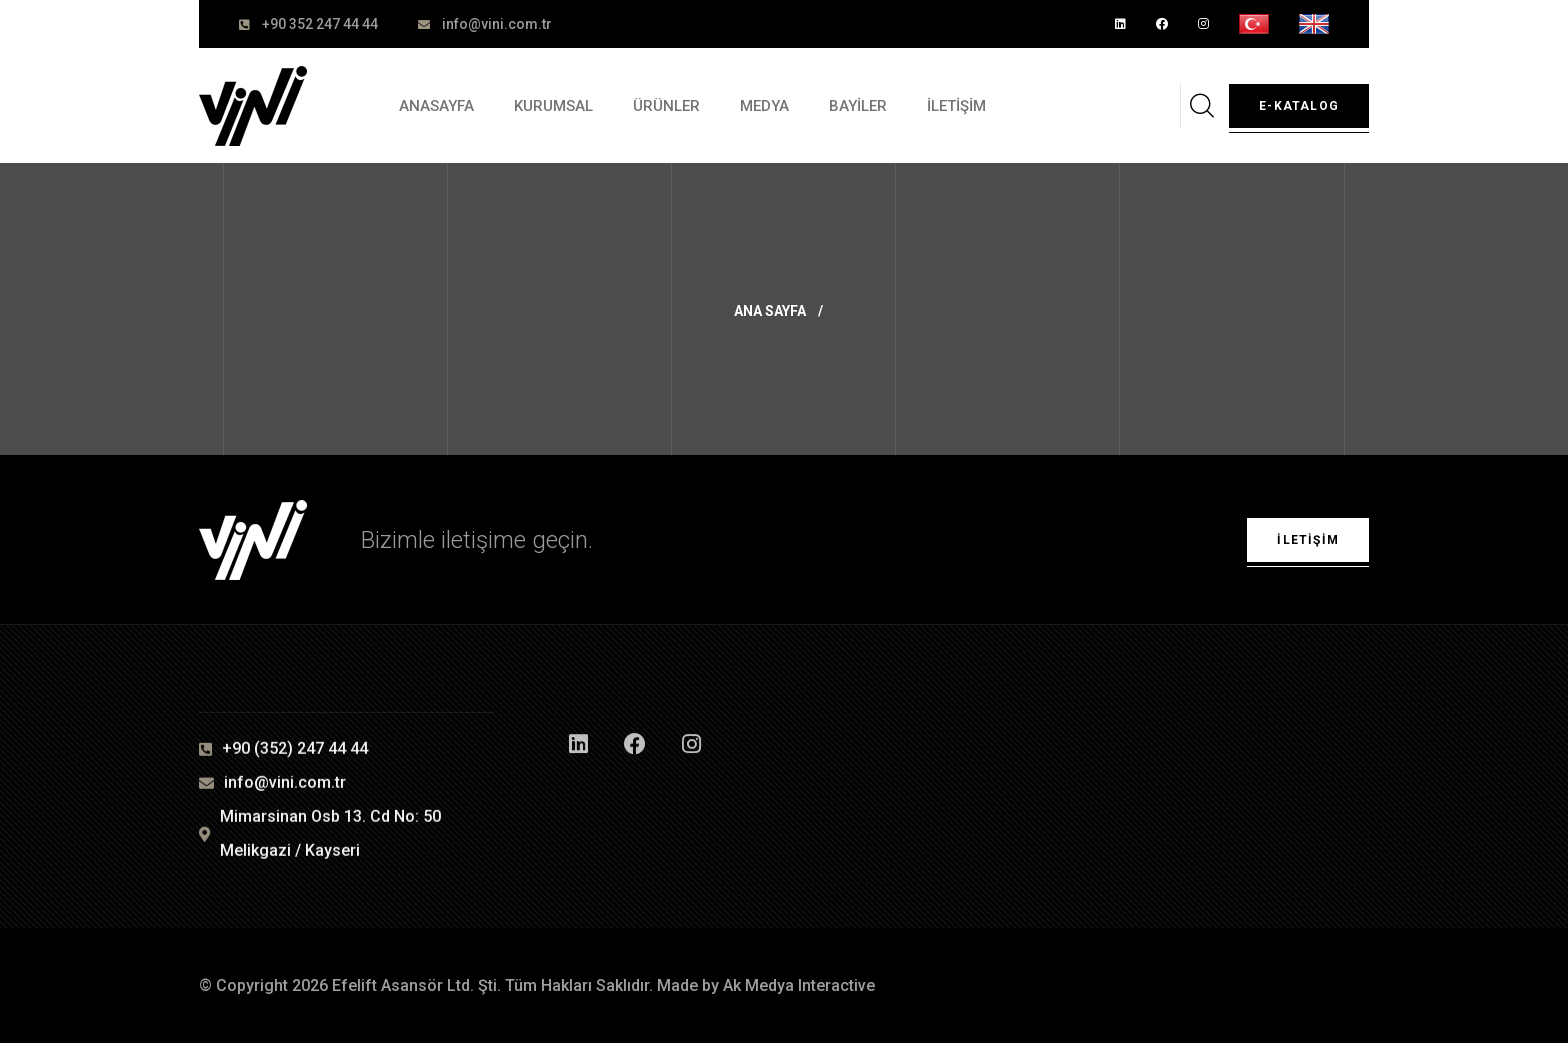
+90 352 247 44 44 (320, 24)
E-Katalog (1299, 106)
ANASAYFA (436, 106)
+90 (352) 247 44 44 (295, 749)
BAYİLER (858, 106)
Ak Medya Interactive (799, 985)
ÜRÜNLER (666, 106)
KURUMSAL (553, 106)
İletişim (1308, 540)
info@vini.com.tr (497, 24)
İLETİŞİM (956, 106)
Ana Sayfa (770, 311)
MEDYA (764, 106)
